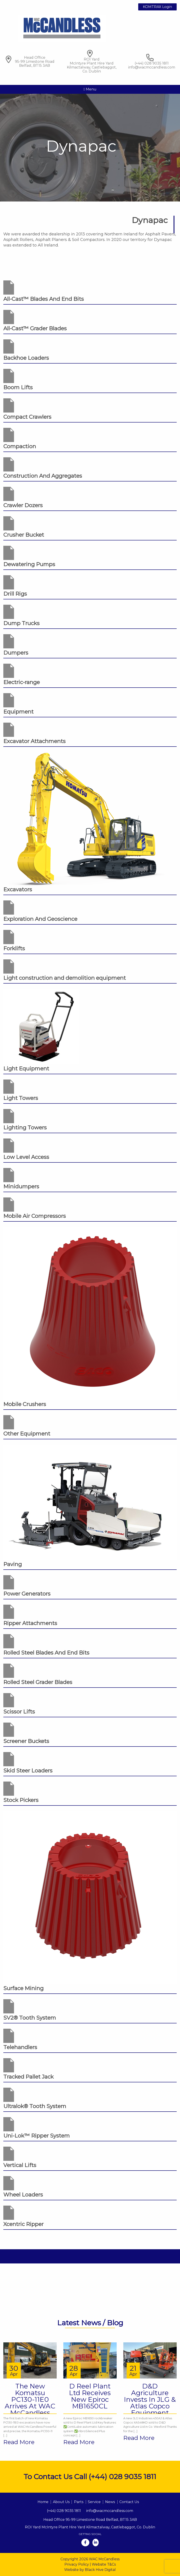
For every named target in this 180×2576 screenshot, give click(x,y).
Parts (78, 2502)
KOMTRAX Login (157, 7)
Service (94, 2502)
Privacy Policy (76, 2564)
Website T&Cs (104, 2564)
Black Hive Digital (100, 2570)
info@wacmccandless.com (151, 67)
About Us (61, 2502)
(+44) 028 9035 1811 (64, 2511)
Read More (18, 2442)
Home (43, 2502)
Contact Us (129, 2502)
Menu (90, 89)
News (110, 2502)
